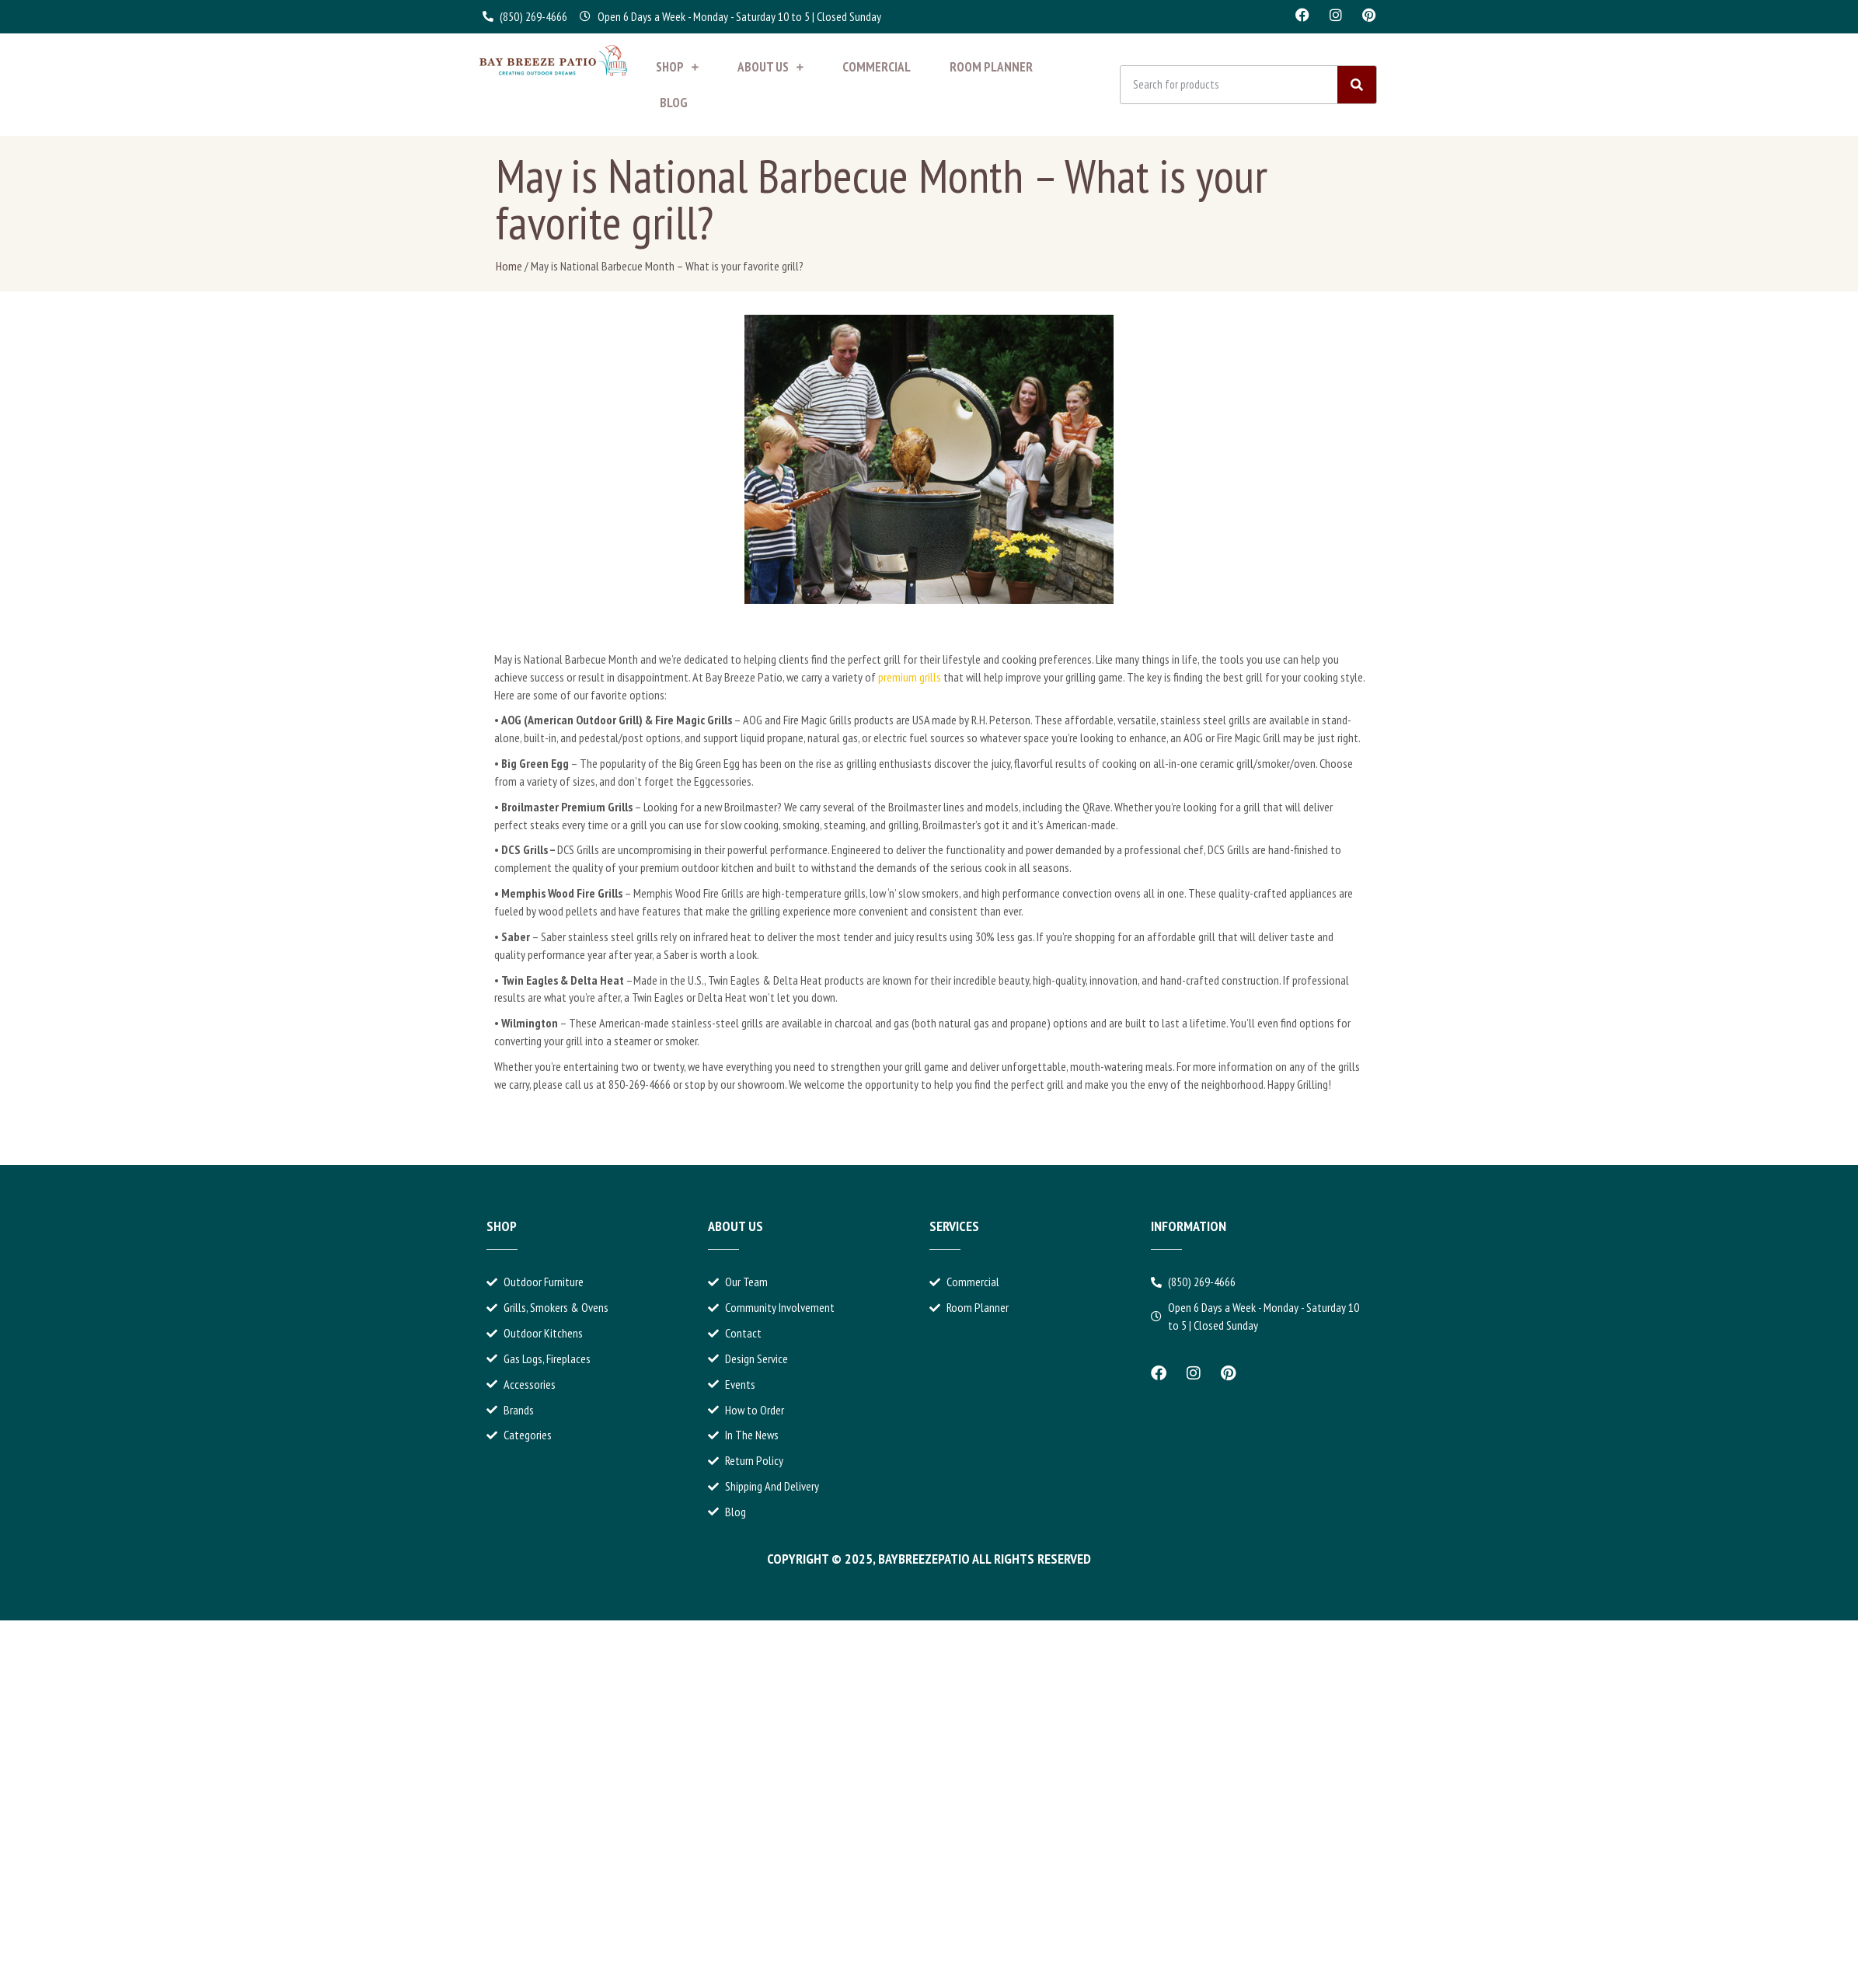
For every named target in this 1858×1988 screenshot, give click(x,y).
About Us (770, 66)
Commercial (876, 66)
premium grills (909, 677)
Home (509, 266)
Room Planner (991, 66)
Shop (677, 66)
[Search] (1356, 84)
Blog (674, 102)
